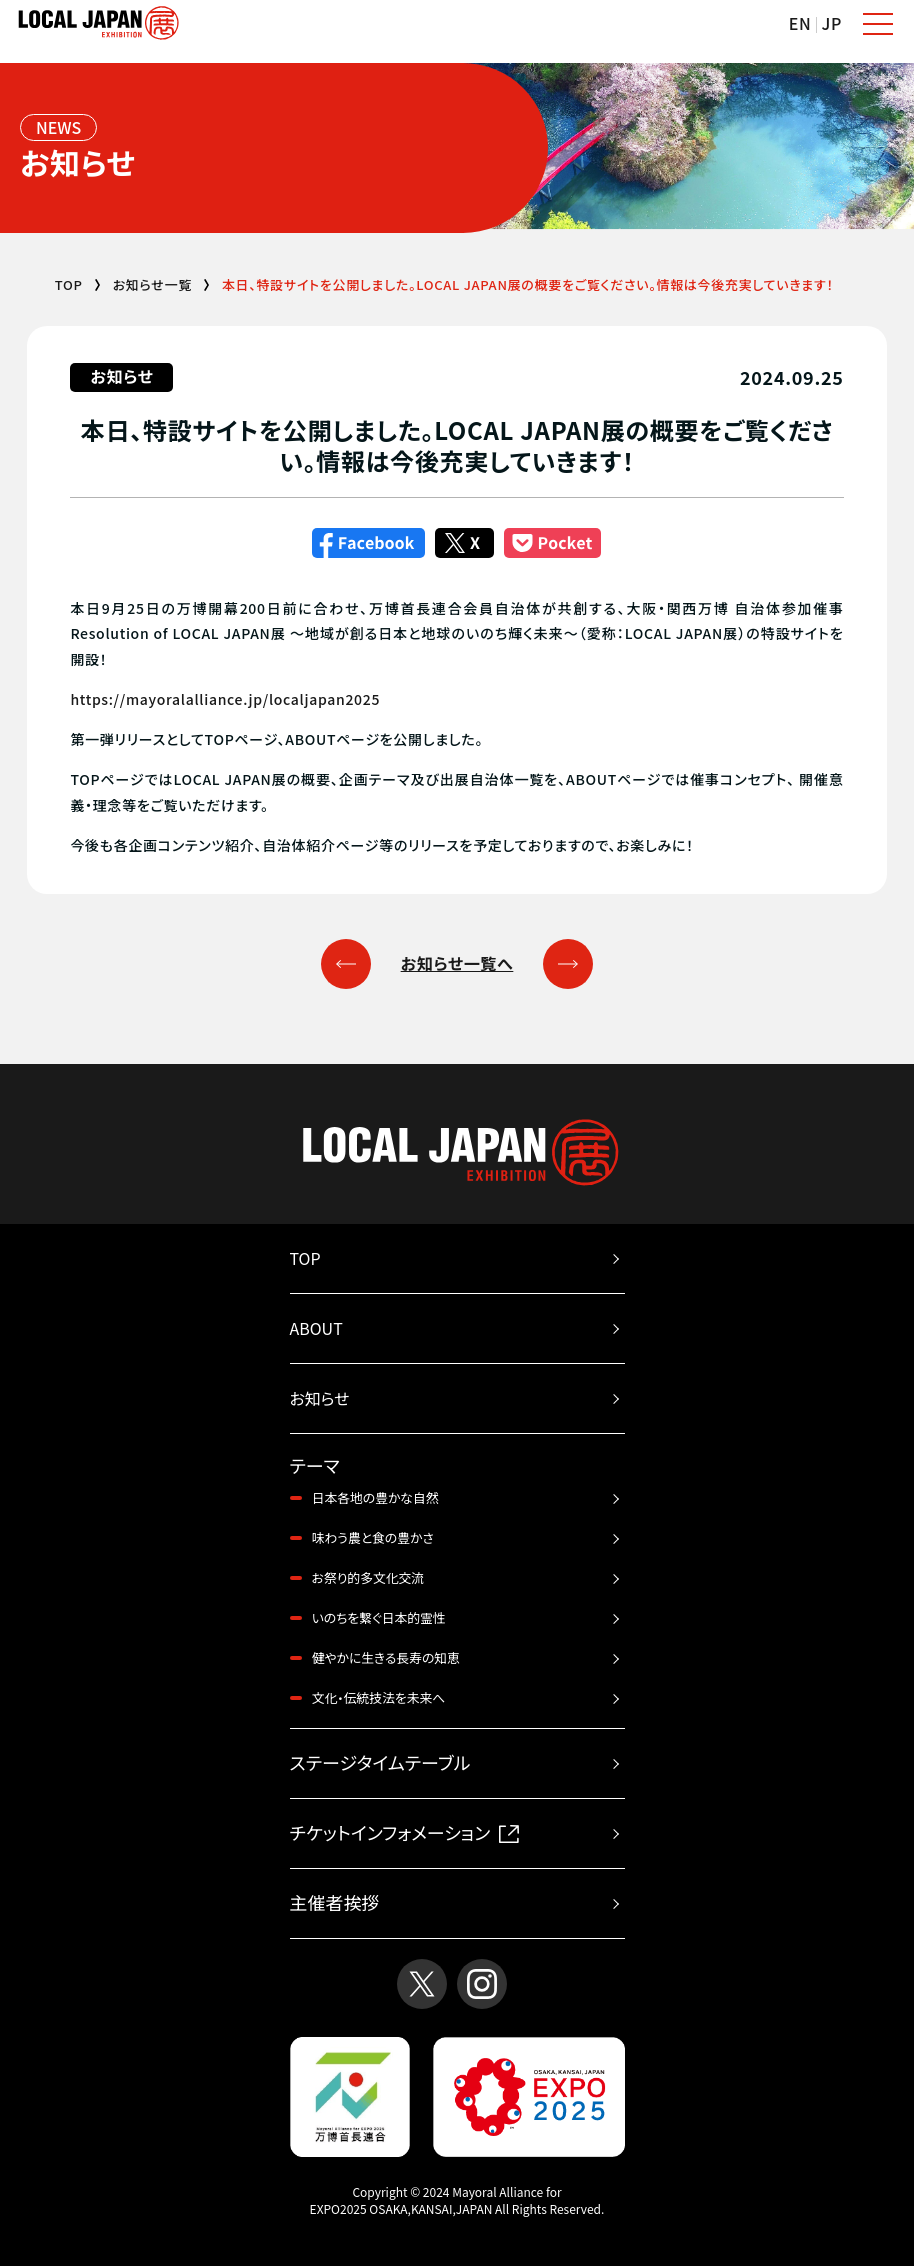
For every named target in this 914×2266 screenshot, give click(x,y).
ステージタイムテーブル (380, 1762)
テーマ (315, 1466)
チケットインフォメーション (404, 1832)
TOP (69, 284)
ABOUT (316, 1328)
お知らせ (320, 1398)
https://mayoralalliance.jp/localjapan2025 (225, 699)
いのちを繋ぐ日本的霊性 (379, 1617)
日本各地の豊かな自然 (375, 1497)
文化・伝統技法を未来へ (379, 1697)
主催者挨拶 (335, 1902)
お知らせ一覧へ (457, 963)
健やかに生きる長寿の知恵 (386, 1657)
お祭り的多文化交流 (368, 1577)
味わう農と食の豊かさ (373, 1537)
